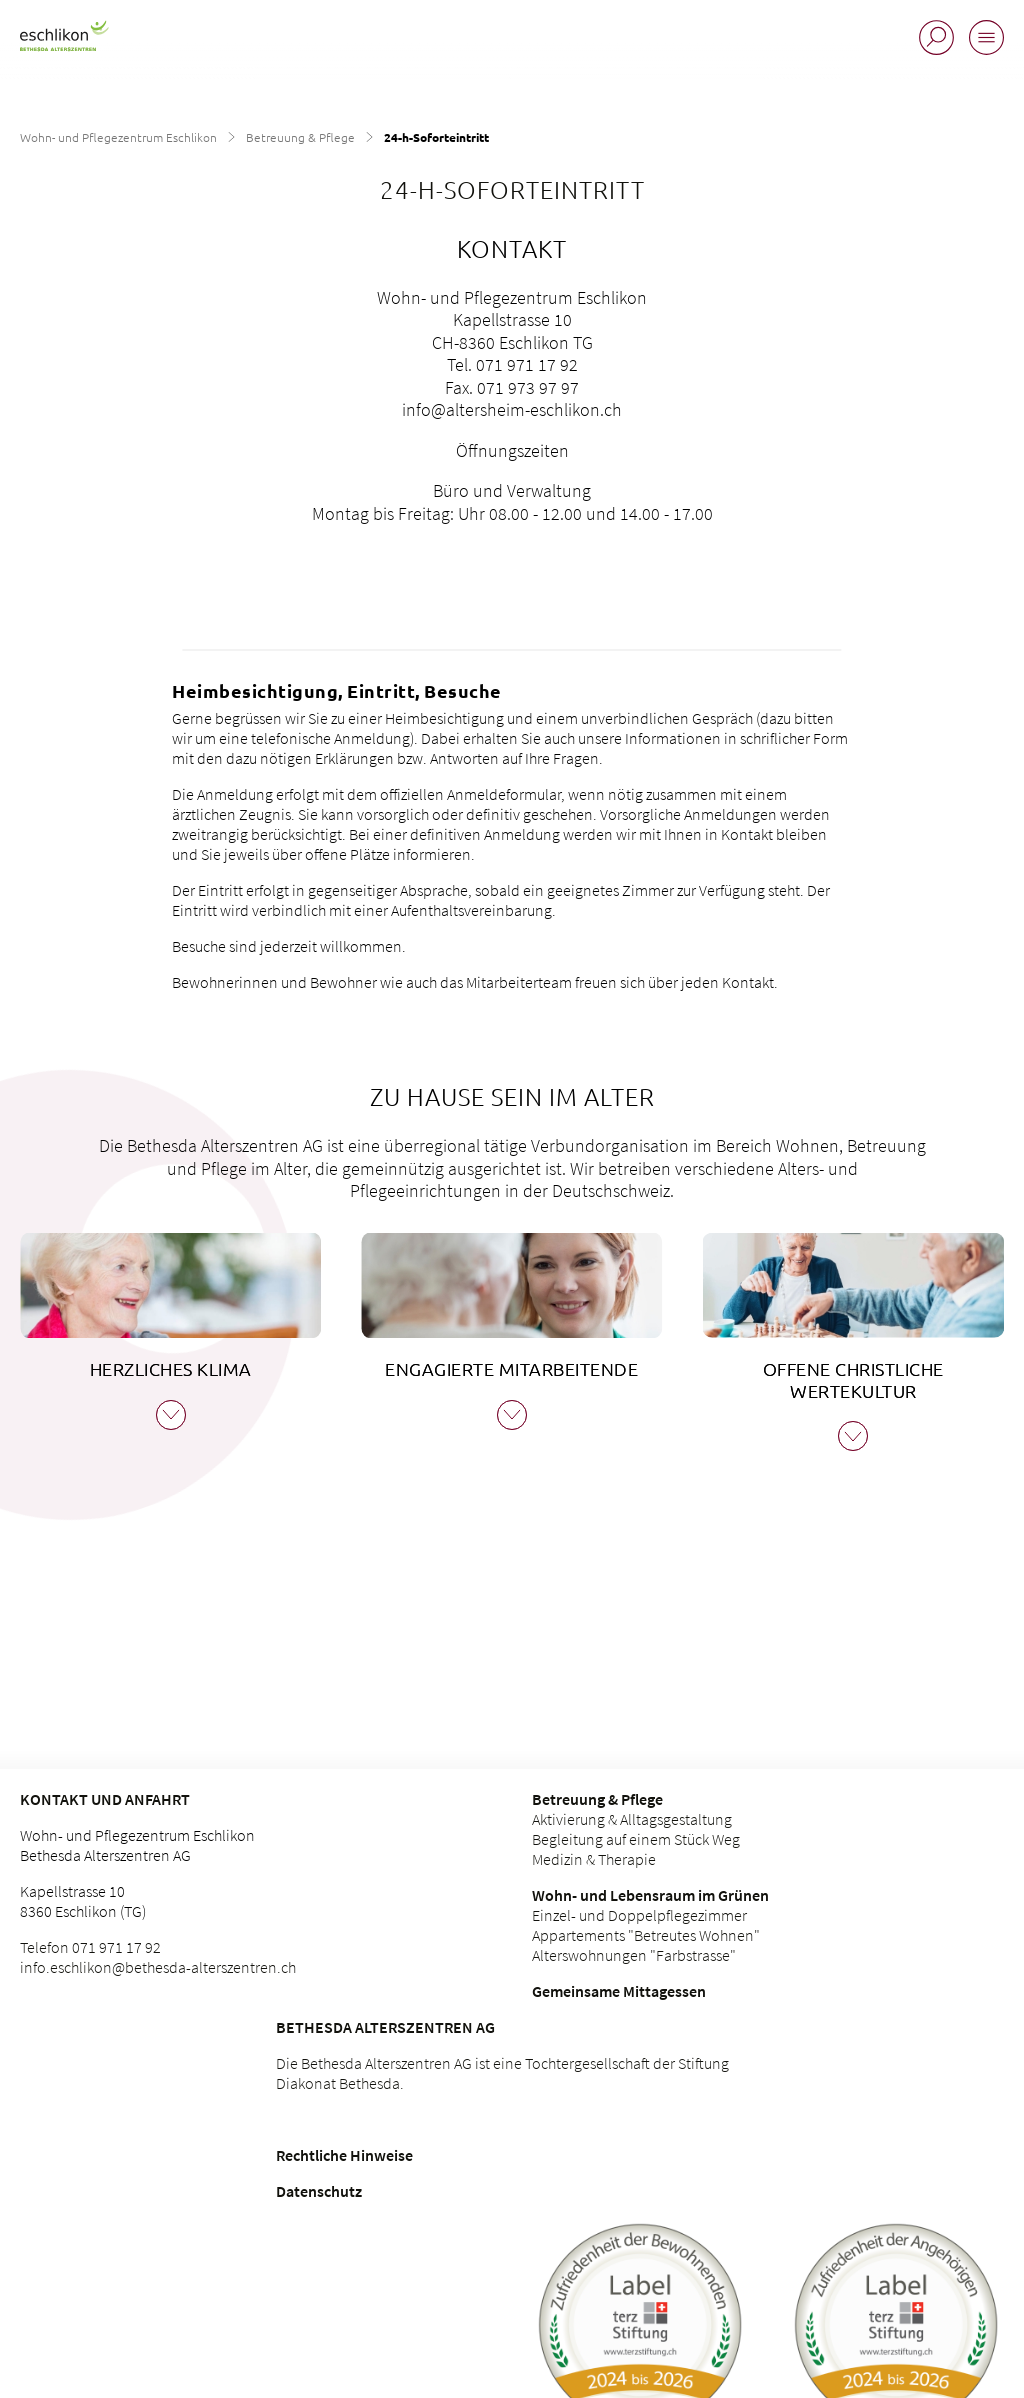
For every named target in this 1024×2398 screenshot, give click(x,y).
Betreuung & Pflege (300, 137)
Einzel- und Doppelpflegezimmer (639, 1915)
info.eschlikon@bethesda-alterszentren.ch (158, 1967)
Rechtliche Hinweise (344, 2155)
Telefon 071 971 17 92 (90, 1947)
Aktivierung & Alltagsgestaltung (632, 1819)
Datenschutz (319, 2191)
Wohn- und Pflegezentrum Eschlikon (118, 137)
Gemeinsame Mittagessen (619, 1991)
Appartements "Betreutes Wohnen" (646, 1935)
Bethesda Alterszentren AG (385, 2027)
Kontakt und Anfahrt (105, 1799)
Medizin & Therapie (594, 1859)
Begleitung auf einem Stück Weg (636, 1839)
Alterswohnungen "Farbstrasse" (634, 1955)
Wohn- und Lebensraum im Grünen (650, 1895)
